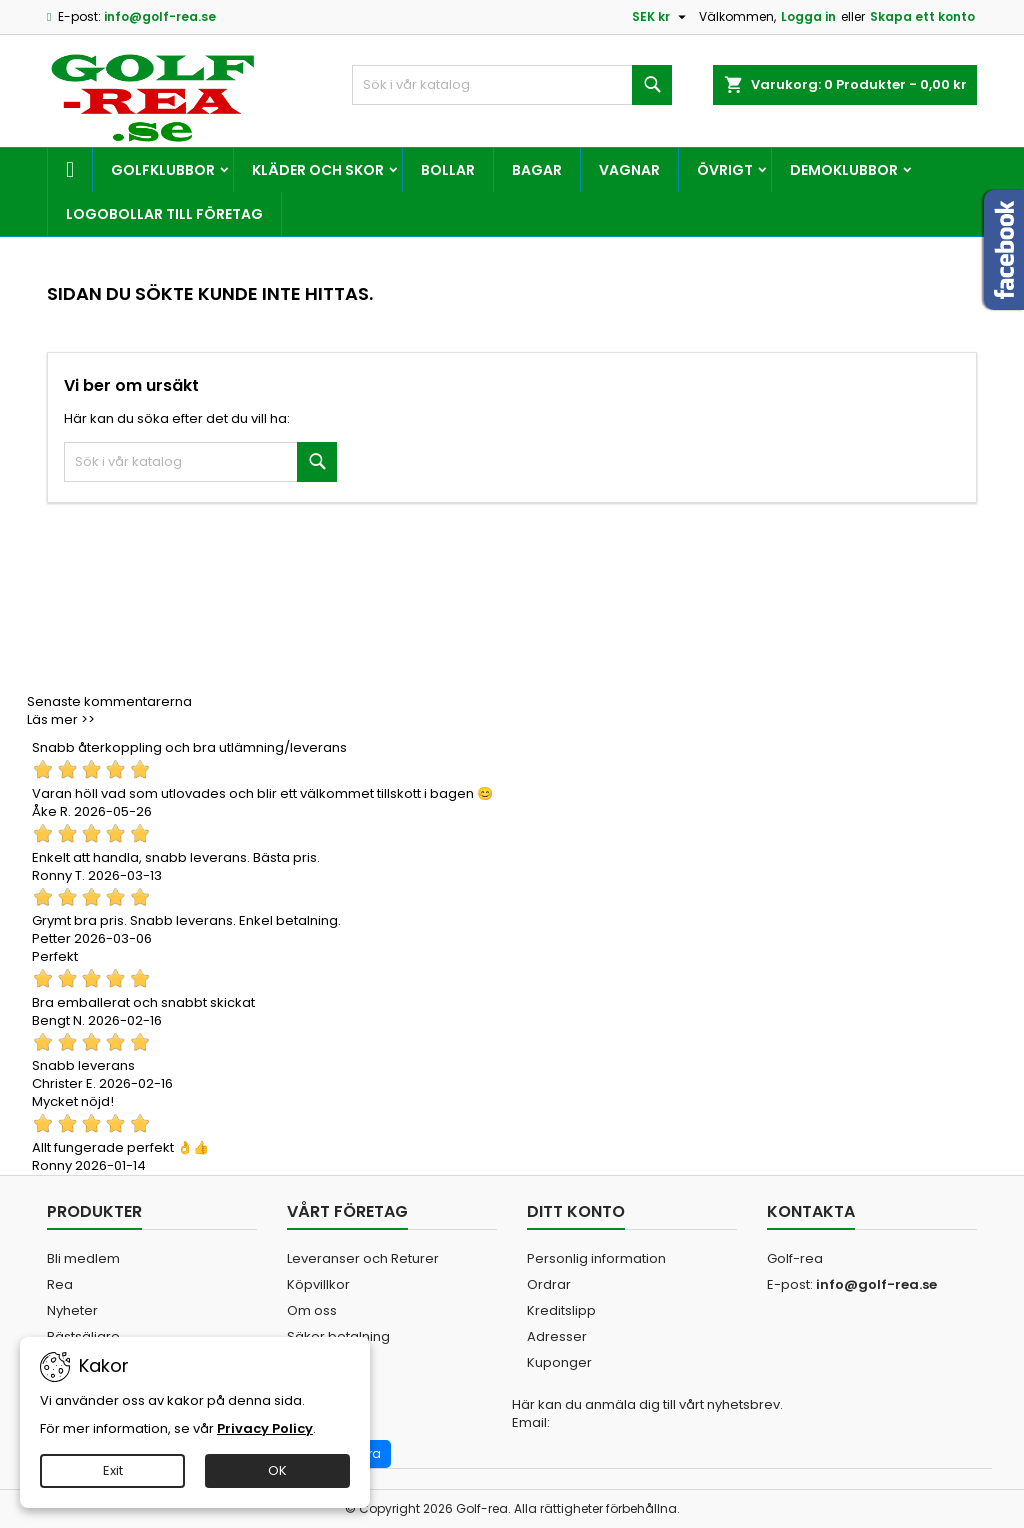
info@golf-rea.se (160, 16)
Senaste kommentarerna (109, 701)
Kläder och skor (318, 170)
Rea (60, 1284)
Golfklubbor (163, 170)
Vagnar (629, 170)
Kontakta (811, 1211)
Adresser (557, 1336)
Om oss (312, 1310)
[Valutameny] (661, 17)
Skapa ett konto (922, 16)
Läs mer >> (61, 719)
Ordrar (549, 1284)
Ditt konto (576, 1211)
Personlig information (596, 1258)
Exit (113, 1470)
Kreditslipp (561, 1310)
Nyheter (72, 1310)
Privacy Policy (265, 1428)
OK (277, 1470)
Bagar (537, 170)
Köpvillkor (318, 1284)
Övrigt (725, 170)
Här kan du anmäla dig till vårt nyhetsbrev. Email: (647, 1414)
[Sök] (512, 85)
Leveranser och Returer (363, 1258)
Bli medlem (83, 1258)
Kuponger (559, 1362)
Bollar (448, 170)
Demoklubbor (844, 170)
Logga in (808, 16)
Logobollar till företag (164, 214)
